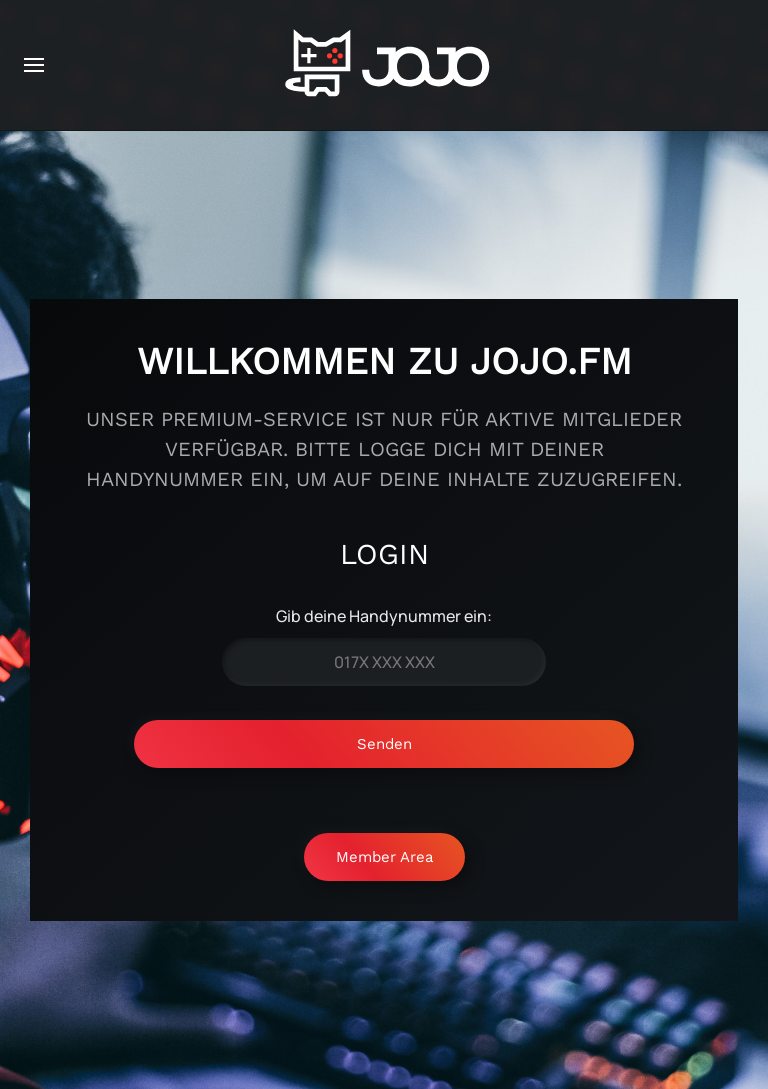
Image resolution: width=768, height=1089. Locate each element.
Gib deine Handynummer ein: (384, 616)
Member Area (384, 857)
